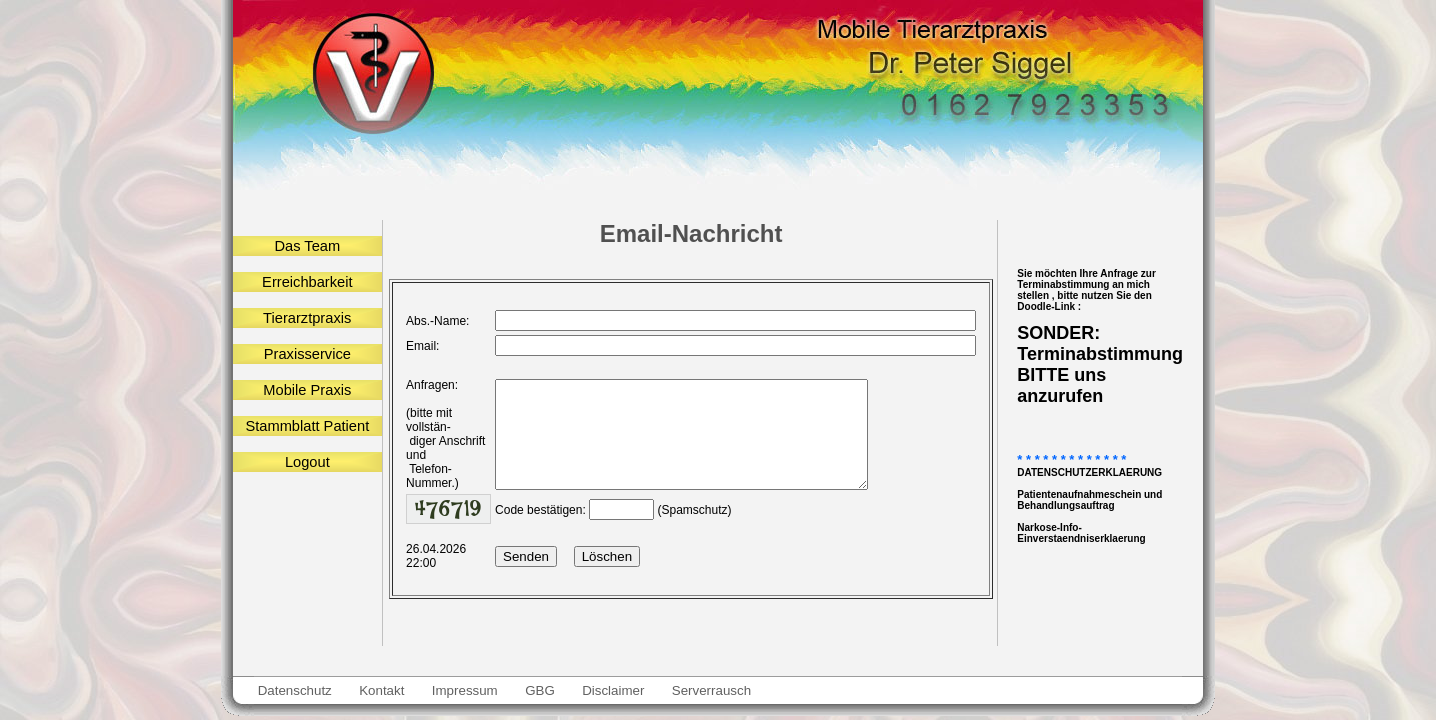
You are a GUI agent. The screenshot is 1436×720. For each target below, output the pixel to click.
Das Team (307, 246)
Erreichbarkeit (307, 282)
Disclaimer (613, 690)
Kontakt (382, 690)
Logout (307, 462)
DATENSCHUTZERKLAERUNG (1089, 472)
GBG (539, 690)
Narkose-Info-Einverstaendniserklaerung (1081, 533)
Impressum (464, 690)
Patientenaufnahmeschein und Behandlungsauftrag (1089, 500)
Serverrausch (711, 690)
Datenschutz (295, 690)
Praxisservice (307, 354)
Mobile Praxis (307, 390)
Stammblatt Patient (307, 426)
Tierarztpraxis (307, 318)
